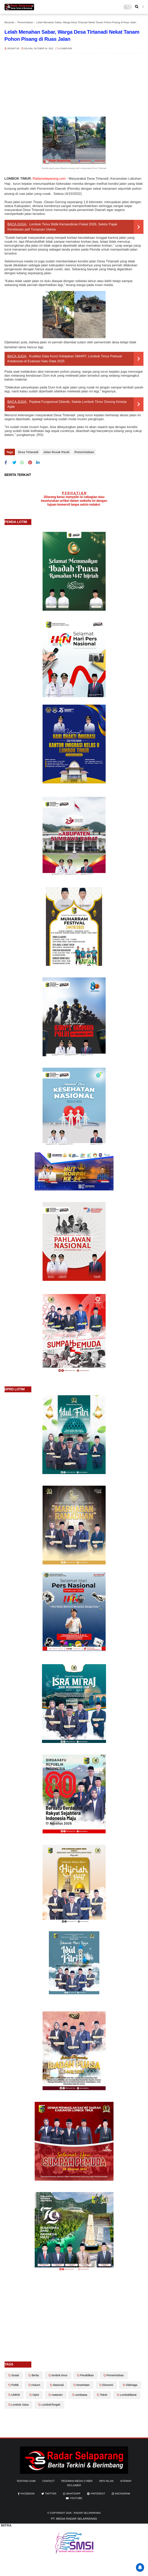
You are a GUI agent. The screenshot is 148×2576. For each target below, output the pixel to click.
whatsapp (73, 2493)
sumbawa (81, 2394)
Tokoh (103, 2394)
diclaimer (74, 2485)
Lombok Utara (20, 2404)
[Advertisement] (74, 85)
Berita (35, 2375)
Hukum (36, 2384)
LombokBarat (128, 2394)
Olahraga (131, 2384)
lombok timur (59, 2375)
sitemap (125, 2480)
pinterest (98, 2493)
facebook (27, 2493)
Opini (36, 2394)
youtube (76, 2498)
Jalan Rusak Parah (56, 452)
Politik (15, 2384)
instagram (122, 2493)
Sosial (15, 2375)
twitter (50, 2493)
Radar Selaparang (87, 2512)
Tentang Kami (26, 2480)
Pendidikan (87, 2375)
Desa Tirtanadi (28, 452)
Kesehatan (83, 2384)
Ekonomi (107, 2384)
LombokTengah (50, 2404)
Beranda (9, 22)
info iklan (106, 2480)
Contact (48, 2480)
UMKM (15, 2394)
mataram (57, 2394)
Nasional (58, 2384)
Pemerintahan (25, 22)
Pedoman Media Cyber (76, 2480)
